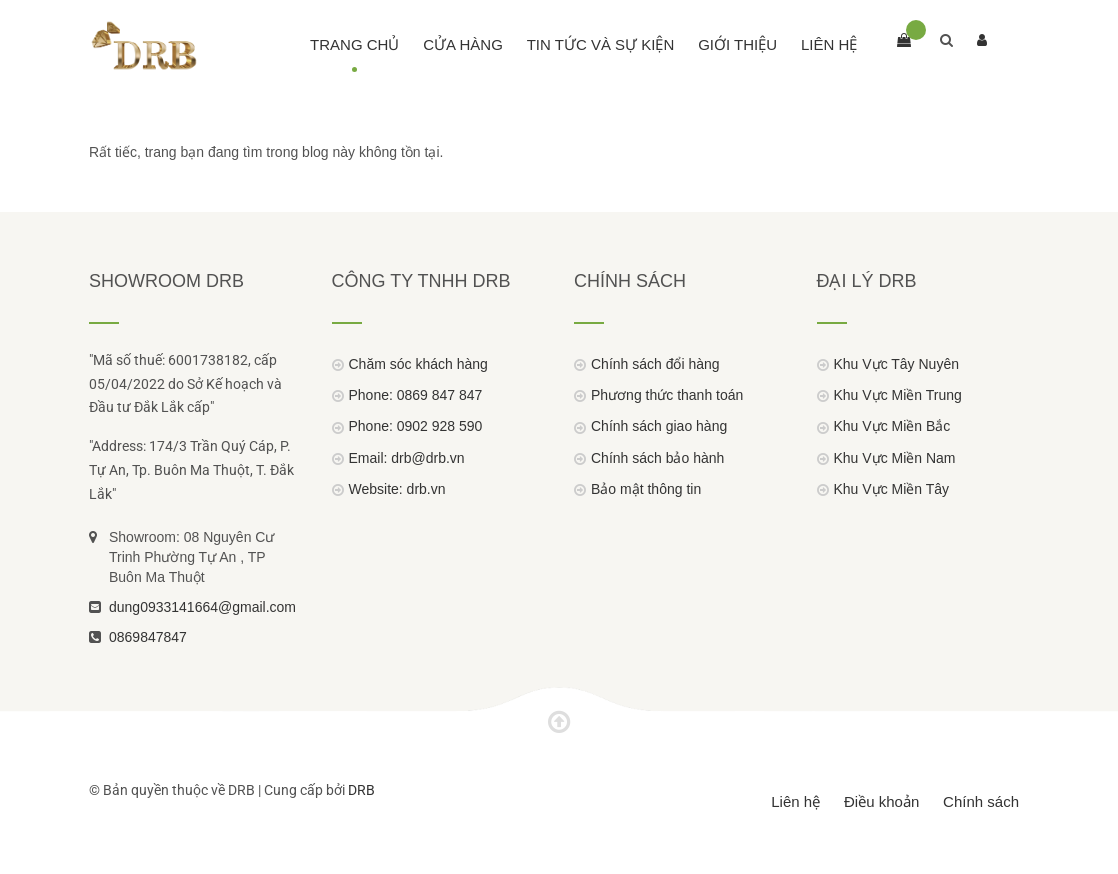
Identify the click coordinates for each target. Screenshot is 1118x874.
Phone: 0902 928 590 (416, 426)
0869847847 (148, 637)
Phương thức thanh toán (667, 395)
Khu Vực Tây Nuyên (896, 364)
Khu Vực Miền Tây (892, 489)
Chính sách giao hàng (659, 426)
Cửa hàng (463, 44)
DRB (361, 790)
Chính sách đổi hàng (655, 364)
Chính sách (981, 801)
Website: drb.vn (397, 489)
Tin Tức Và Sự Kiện (601, 44)
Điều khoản (881, 801)
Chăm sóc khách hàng (418, 364)
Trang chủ (354, 44)
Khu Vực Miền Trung (898, 395)
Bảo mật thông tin (646, 489)
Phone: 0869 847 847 (416, 395)
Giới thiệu (737, 44)
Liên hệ (829, 44)
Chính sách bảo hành (657, 458)
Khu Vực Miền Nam (895, 458)
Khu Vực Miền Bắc (892, 426)
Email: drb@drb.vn (407, 458)
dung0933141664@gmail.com (202, 607)
